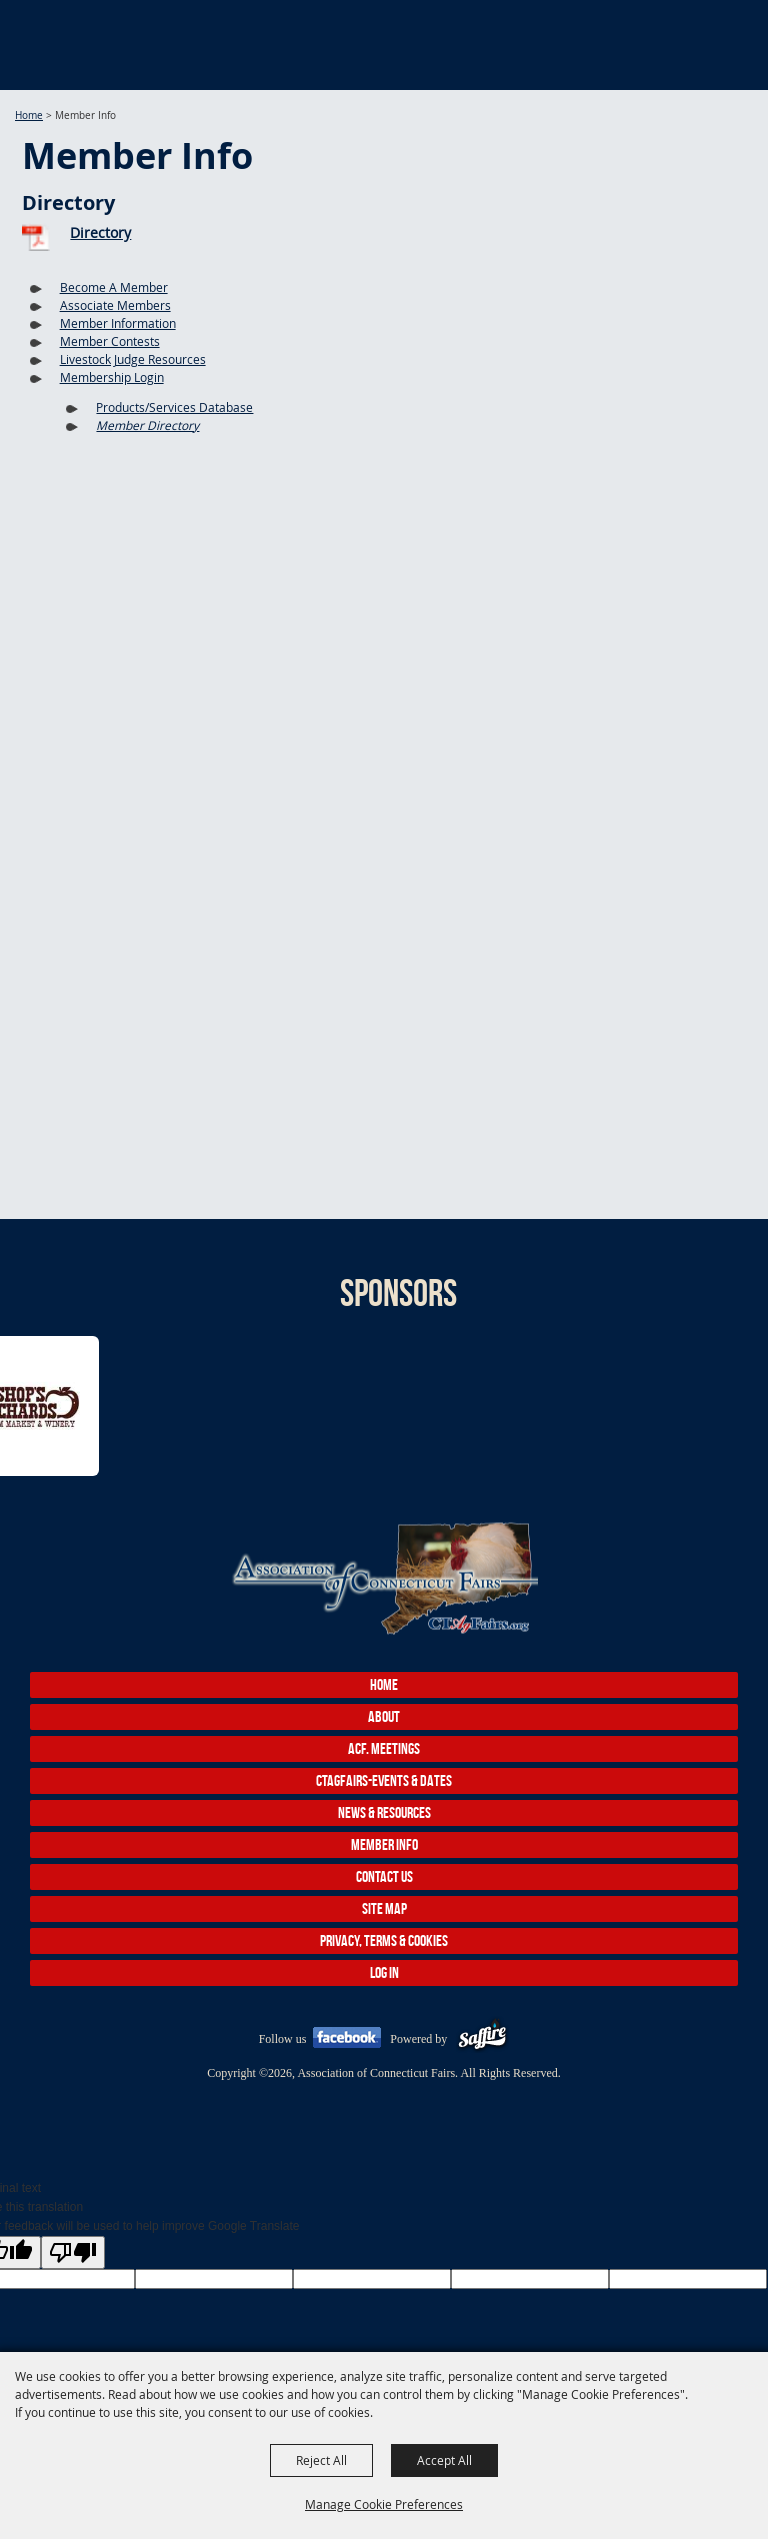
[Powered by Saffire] (482, 2039)
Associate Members (115, 305)
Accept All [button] (444, 2460)
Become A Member (114, 287)
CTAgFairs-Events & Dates (384, 1780)
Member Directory (147, 425)
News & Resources (384, 1812)
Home (29, 115)
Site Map (384, 1908)
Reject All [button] (321, 2460)
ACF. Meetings (384, 1748)
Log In (384, 1972)
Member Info (384, 1844)
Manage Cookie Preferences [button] (384, 2504)
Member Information (118, 323)
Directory (100, 232)
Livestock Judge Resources (133, 359)
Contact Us (384, 1876)
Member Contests (110, 341)
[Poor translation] (73, 2252)
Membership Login (112, 377)
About (384, 1716)
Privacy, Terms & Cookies (384, 1940)
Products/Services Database (174, 407)
